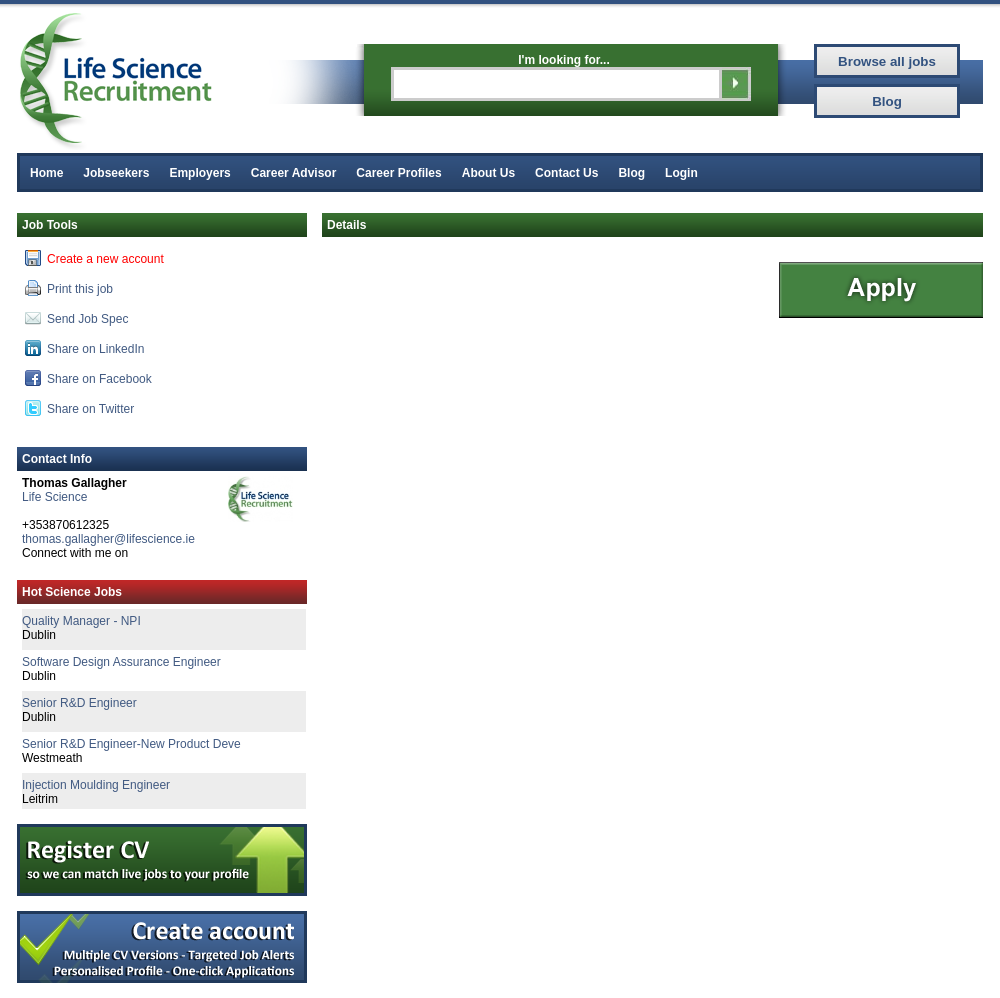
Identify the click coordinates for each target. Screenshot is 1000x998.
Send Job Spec (76, 318)
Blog (631, 173)
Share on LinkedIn (84, 348)
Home (46, 173)
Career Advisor (294, 173)
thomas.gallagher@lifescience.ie (108, 539)
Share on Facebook (88, 378)
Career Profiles (398, 173)
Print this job (69, 288)
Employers (199, 173)
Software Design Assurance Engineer (121, 662)
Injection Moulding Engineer (96, 785)
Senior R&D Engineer (79, 703)
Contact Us (566, 173)
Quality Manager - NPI (81, 621)
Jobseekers (116, 173)
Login (681, 173)
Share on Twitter (79, 408)
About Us (488, 173)
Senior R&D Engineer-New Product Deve (131, 744)
